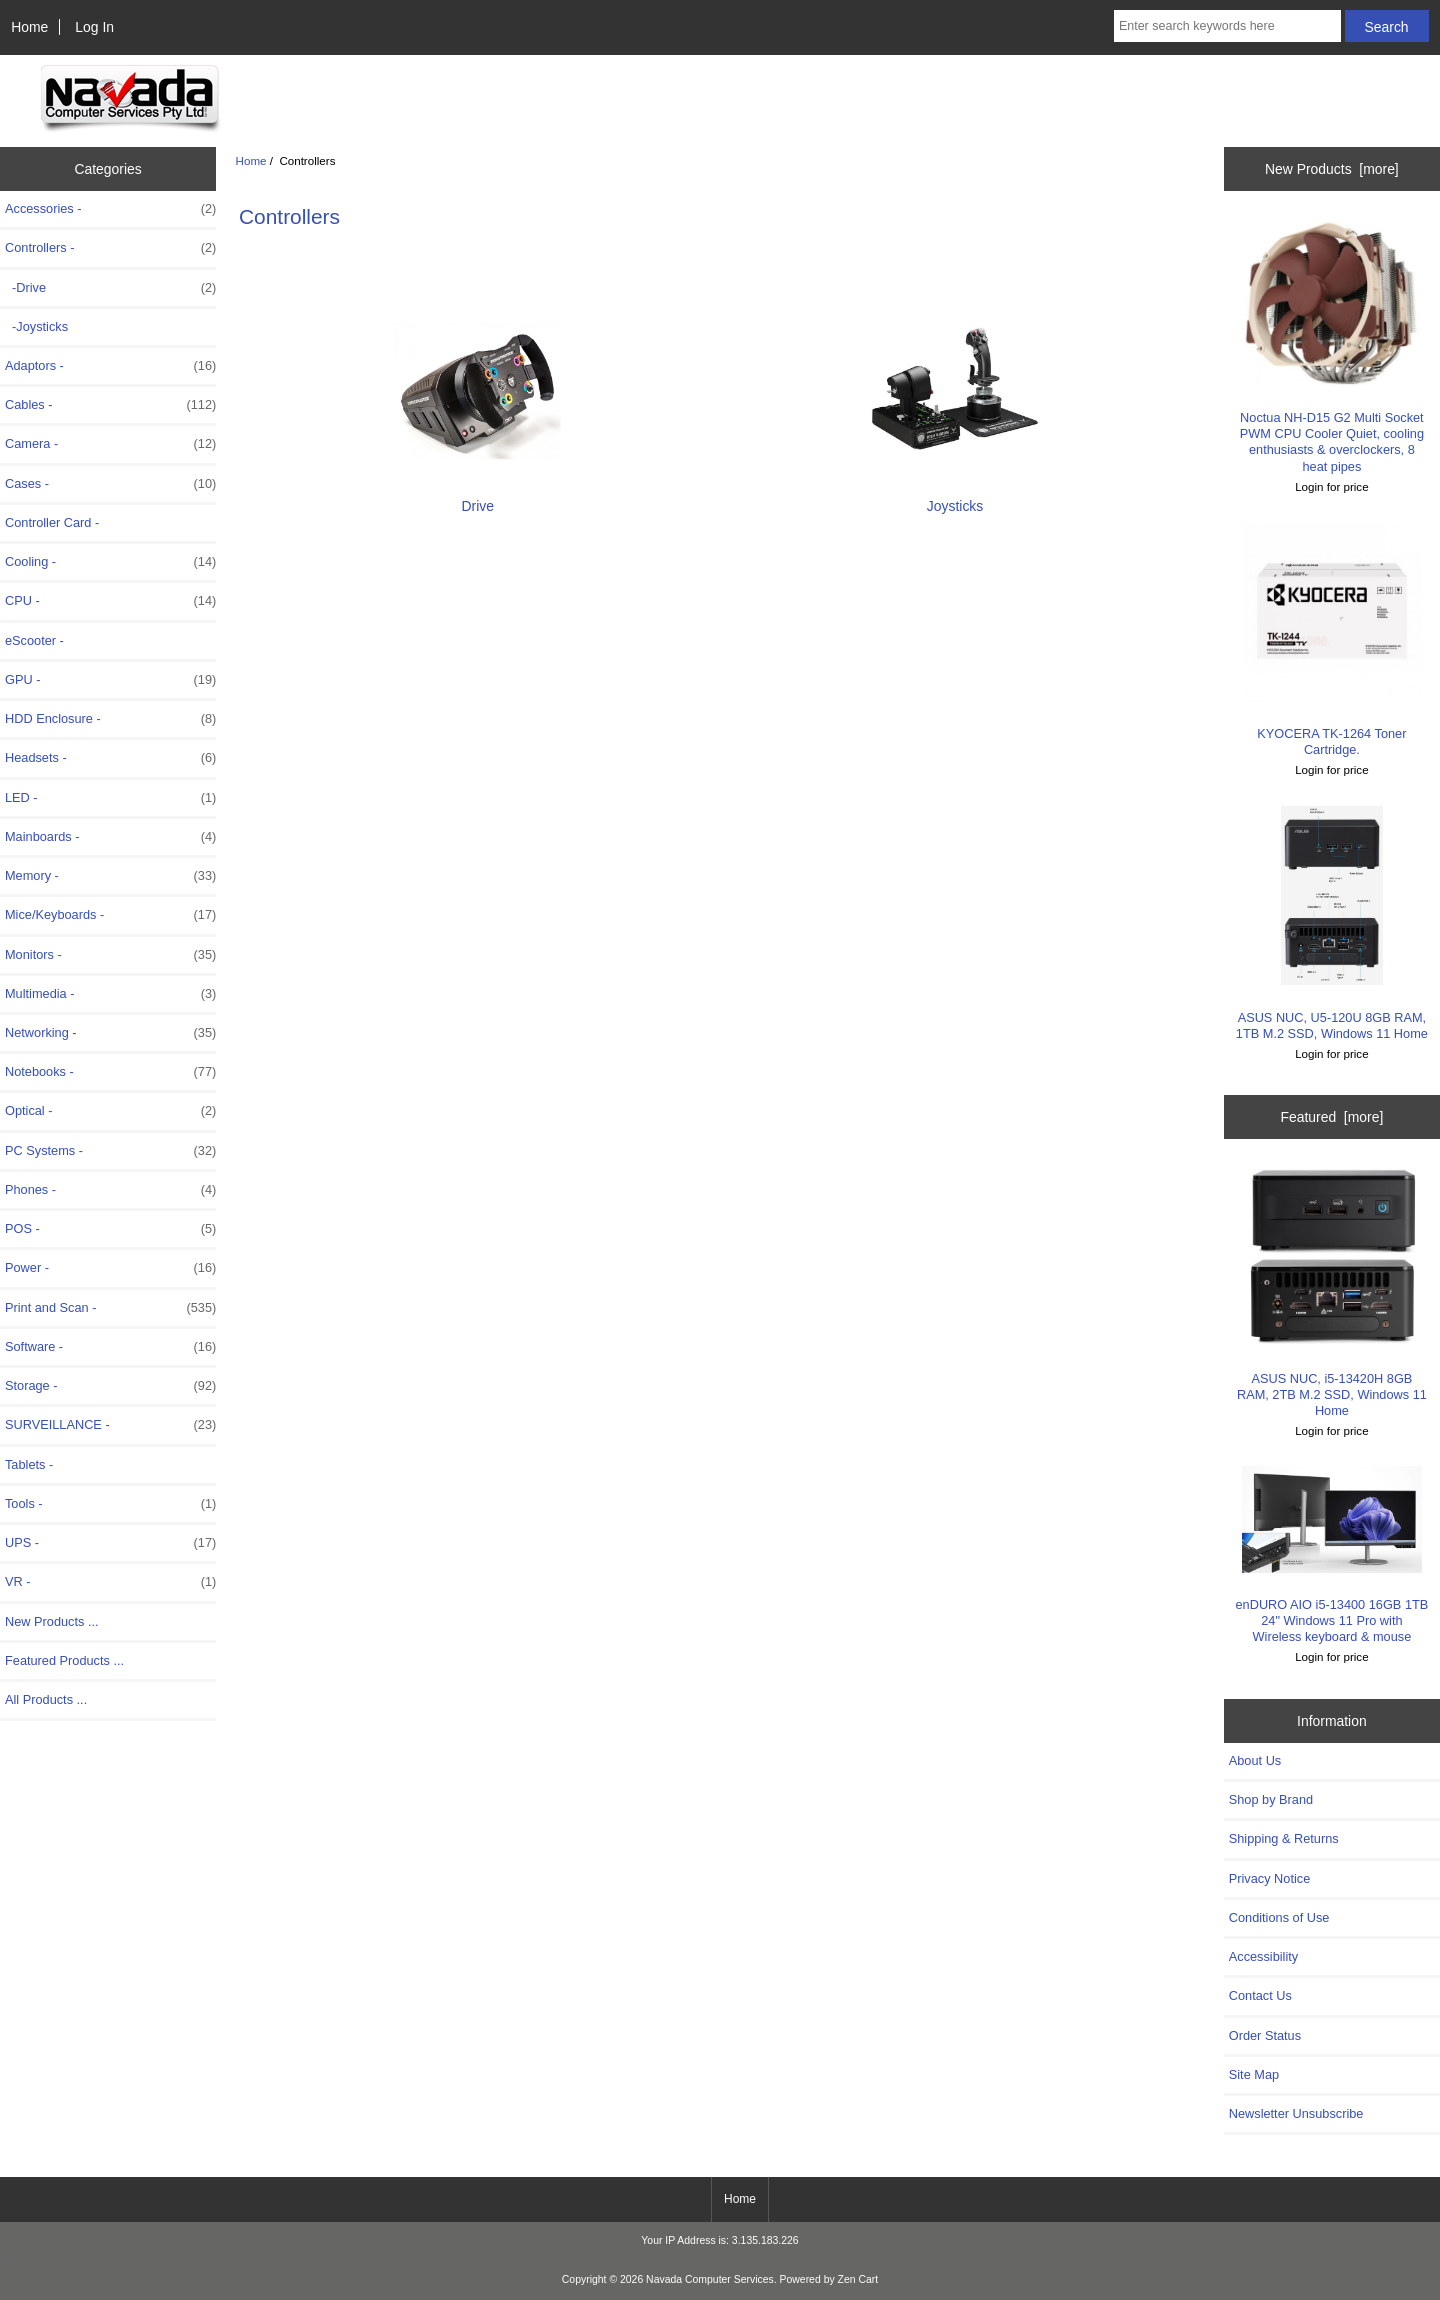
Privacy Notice (1269, 1878)
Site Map (1254, 2074)
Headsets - (110, 758)
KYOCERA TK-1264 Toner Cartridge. (1332, 639)
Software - (110, 1347)
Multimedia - (110, 994)
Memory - (110, 876)
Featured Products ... (64, 1660)
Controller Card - (52, 522)
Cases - (110, 484)
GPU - (110, 680)
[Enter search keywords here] (1227, 26)
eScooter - (34, 640)
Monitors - (110, 955)
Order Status (1265, 2035)
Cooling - (110, 562)
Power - (110, 1268)
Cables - (110, 405)
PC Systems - (110, 1151)
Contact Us (1260, 1995)
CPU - (110, 601)
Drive (478, 497)
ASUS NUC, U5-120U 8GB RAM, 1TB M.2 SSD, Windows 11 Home (1332, 923)
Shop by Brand (1271, 1799)
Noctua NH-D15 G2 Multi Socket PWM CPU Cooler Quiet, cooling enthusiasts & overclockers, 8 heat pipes (1332, 346)
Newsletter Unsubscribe (1296, 2113)
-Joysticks (36, 326)
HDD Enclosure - (110, 719)
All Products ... (46, 1699)
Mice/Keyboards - (110, 915)
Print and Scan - (110, 1308)
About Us (1255, 1760)
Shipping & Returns (1284, 1838)
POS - (110, 1229)
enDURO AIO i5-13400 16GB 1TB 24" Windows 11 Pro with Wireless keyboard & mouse (1332, 1555)
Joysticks (955, 497)
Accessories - (110, 209)
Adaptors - (110, 366)
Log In (94, 27)
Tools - (110, 1504)
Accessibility (1263, 1956)
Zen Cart (858, 2279)
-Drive (110, 288)
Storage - (110, 1386)
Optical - (110, 1111)
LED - (110, 798)
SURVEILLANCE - (110, 1425)
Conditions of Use (1279, 1917)
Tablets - (29, 1464)
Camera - (110, 444)
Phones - (110, 1190)
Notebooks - (110, 1072)
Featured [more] (1331, 1117)
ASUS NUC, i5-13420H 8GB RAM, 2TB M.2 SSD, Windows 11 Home (1332, 1292)
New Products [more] (1332, 169)
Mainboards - (110, 837)
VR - (110, 1582)
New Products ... (52, 1621)
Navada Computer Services (710, 2279)
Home (29, 27)
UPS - (110, 1543)
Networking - (110, 1033)
